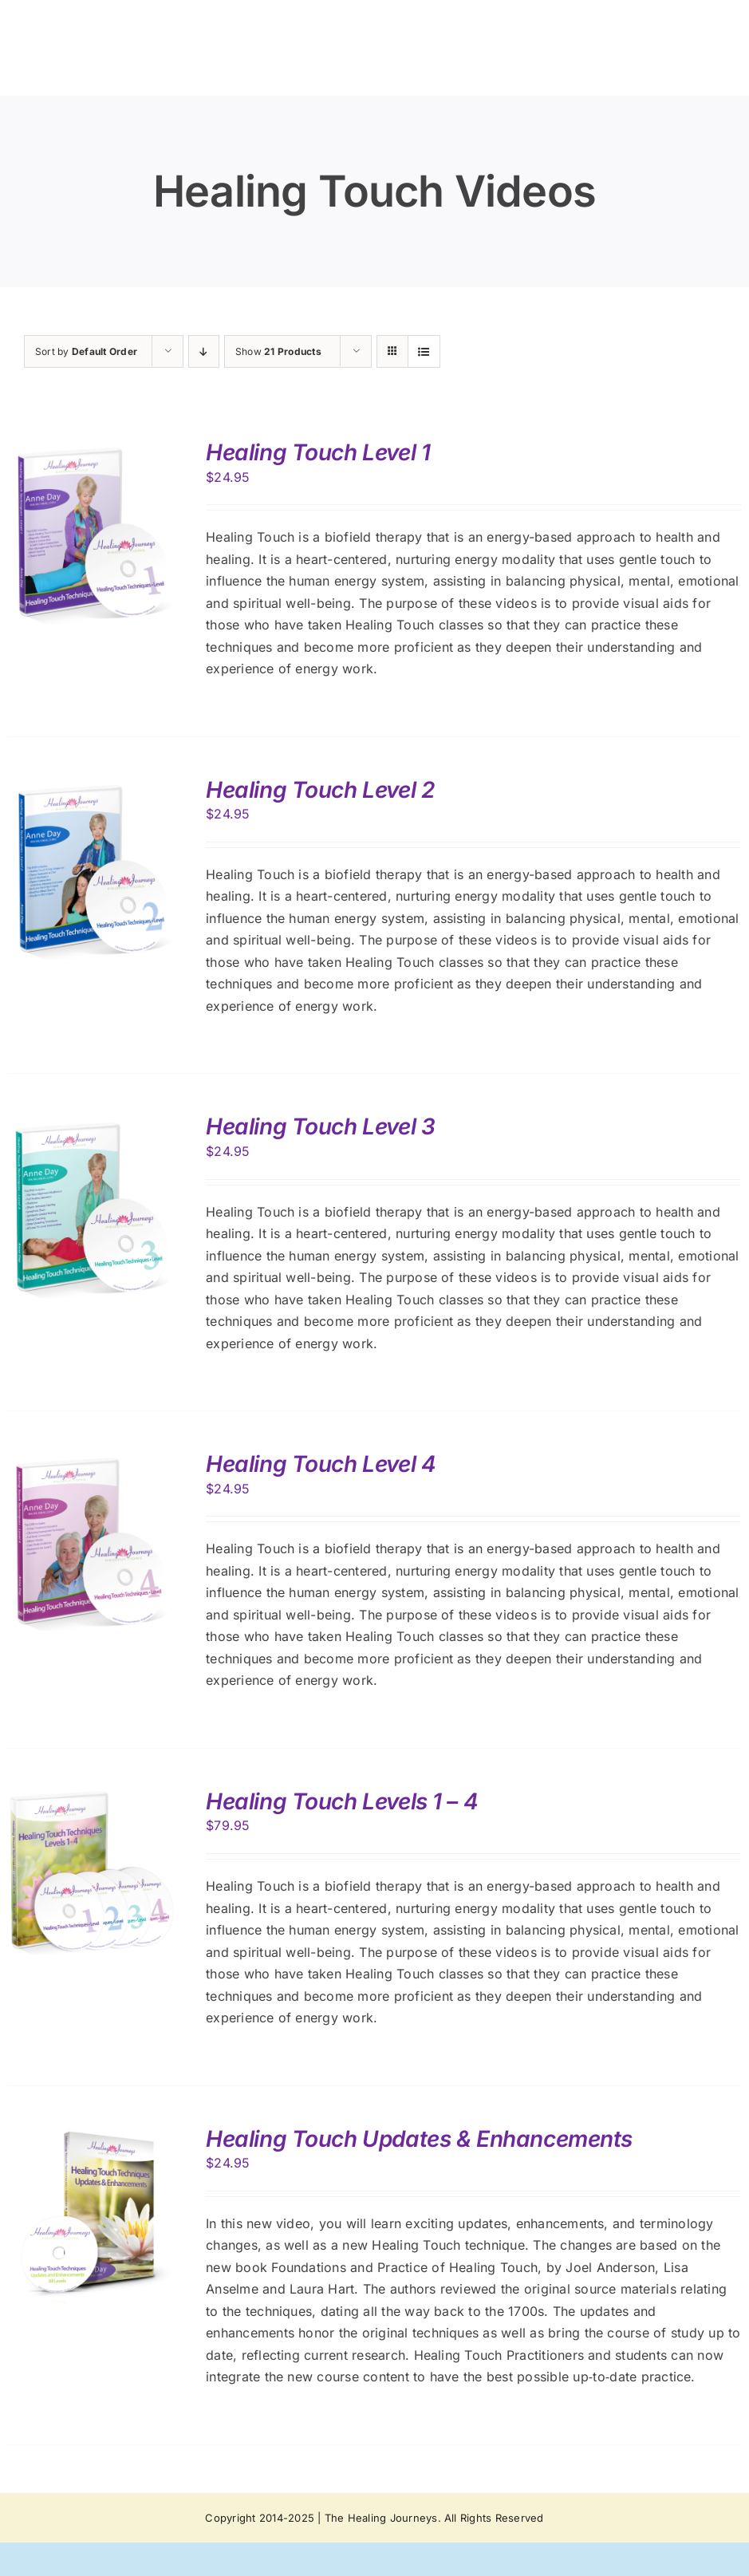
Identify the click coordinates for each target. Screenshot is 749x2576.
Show (278, 351)
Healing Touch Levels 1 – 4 (342, 1801)
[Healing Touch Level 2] (92, 787)
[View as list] (424, 351)
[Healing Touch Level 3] (92, 1124)
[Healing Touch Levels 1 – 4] (92, 1799)
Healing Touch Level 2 (320, 789)
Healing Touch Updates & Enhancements (419, 2138)
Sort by (86, 351)
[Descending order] (203, 351)
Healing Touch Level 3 (320, 1126)
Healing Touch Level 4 (321, 1463)
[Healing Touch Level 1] (92, 450)
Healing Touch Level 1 (318, 452)
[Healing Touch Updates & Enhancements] (92, 2136)
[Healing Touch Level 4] (92, 1461)
